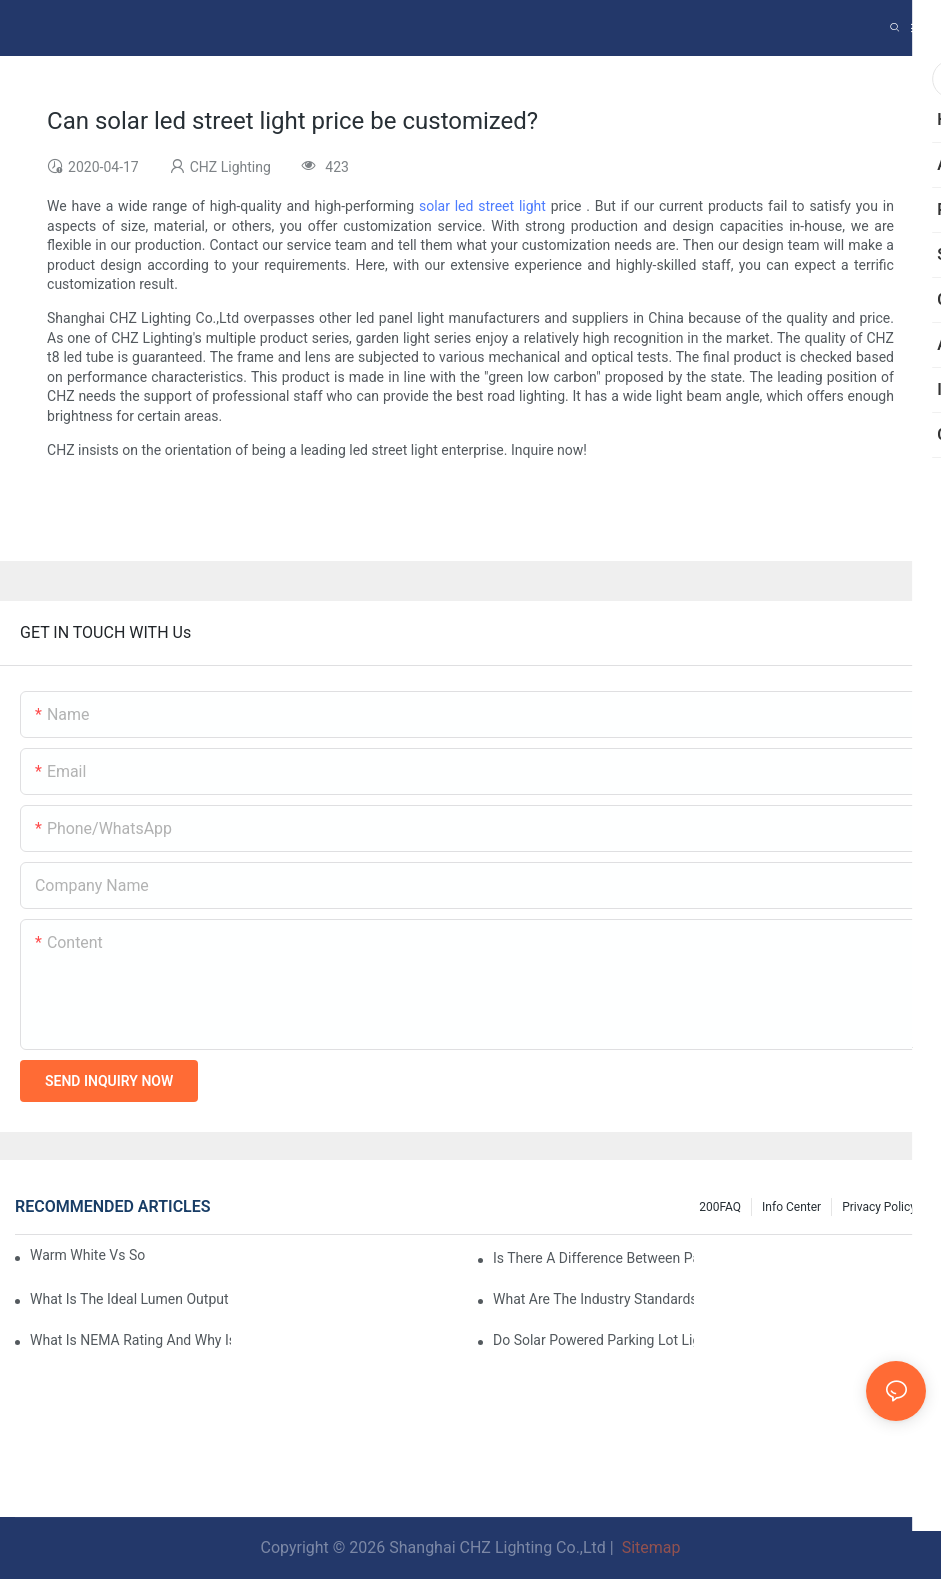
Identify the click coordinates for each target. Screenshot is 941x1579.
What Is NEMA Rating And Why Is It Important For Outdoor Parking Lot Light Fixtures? (130, 1340)
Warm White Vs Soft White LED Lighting (87, 1255)
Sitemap (649, 1547)
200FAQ (720, 1207)
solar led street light (482, 206)
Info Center (791, 1207)
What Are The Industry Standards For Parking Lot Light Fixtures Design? (593, 1299)
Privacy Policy (879, 1207)
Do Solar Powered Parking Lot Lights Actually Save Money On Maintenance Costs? (593, 1340)
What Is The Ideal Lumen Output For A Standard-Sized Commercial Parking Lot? (130, 1299)
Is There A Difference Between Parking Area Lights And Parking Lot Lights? (593, 1258)
